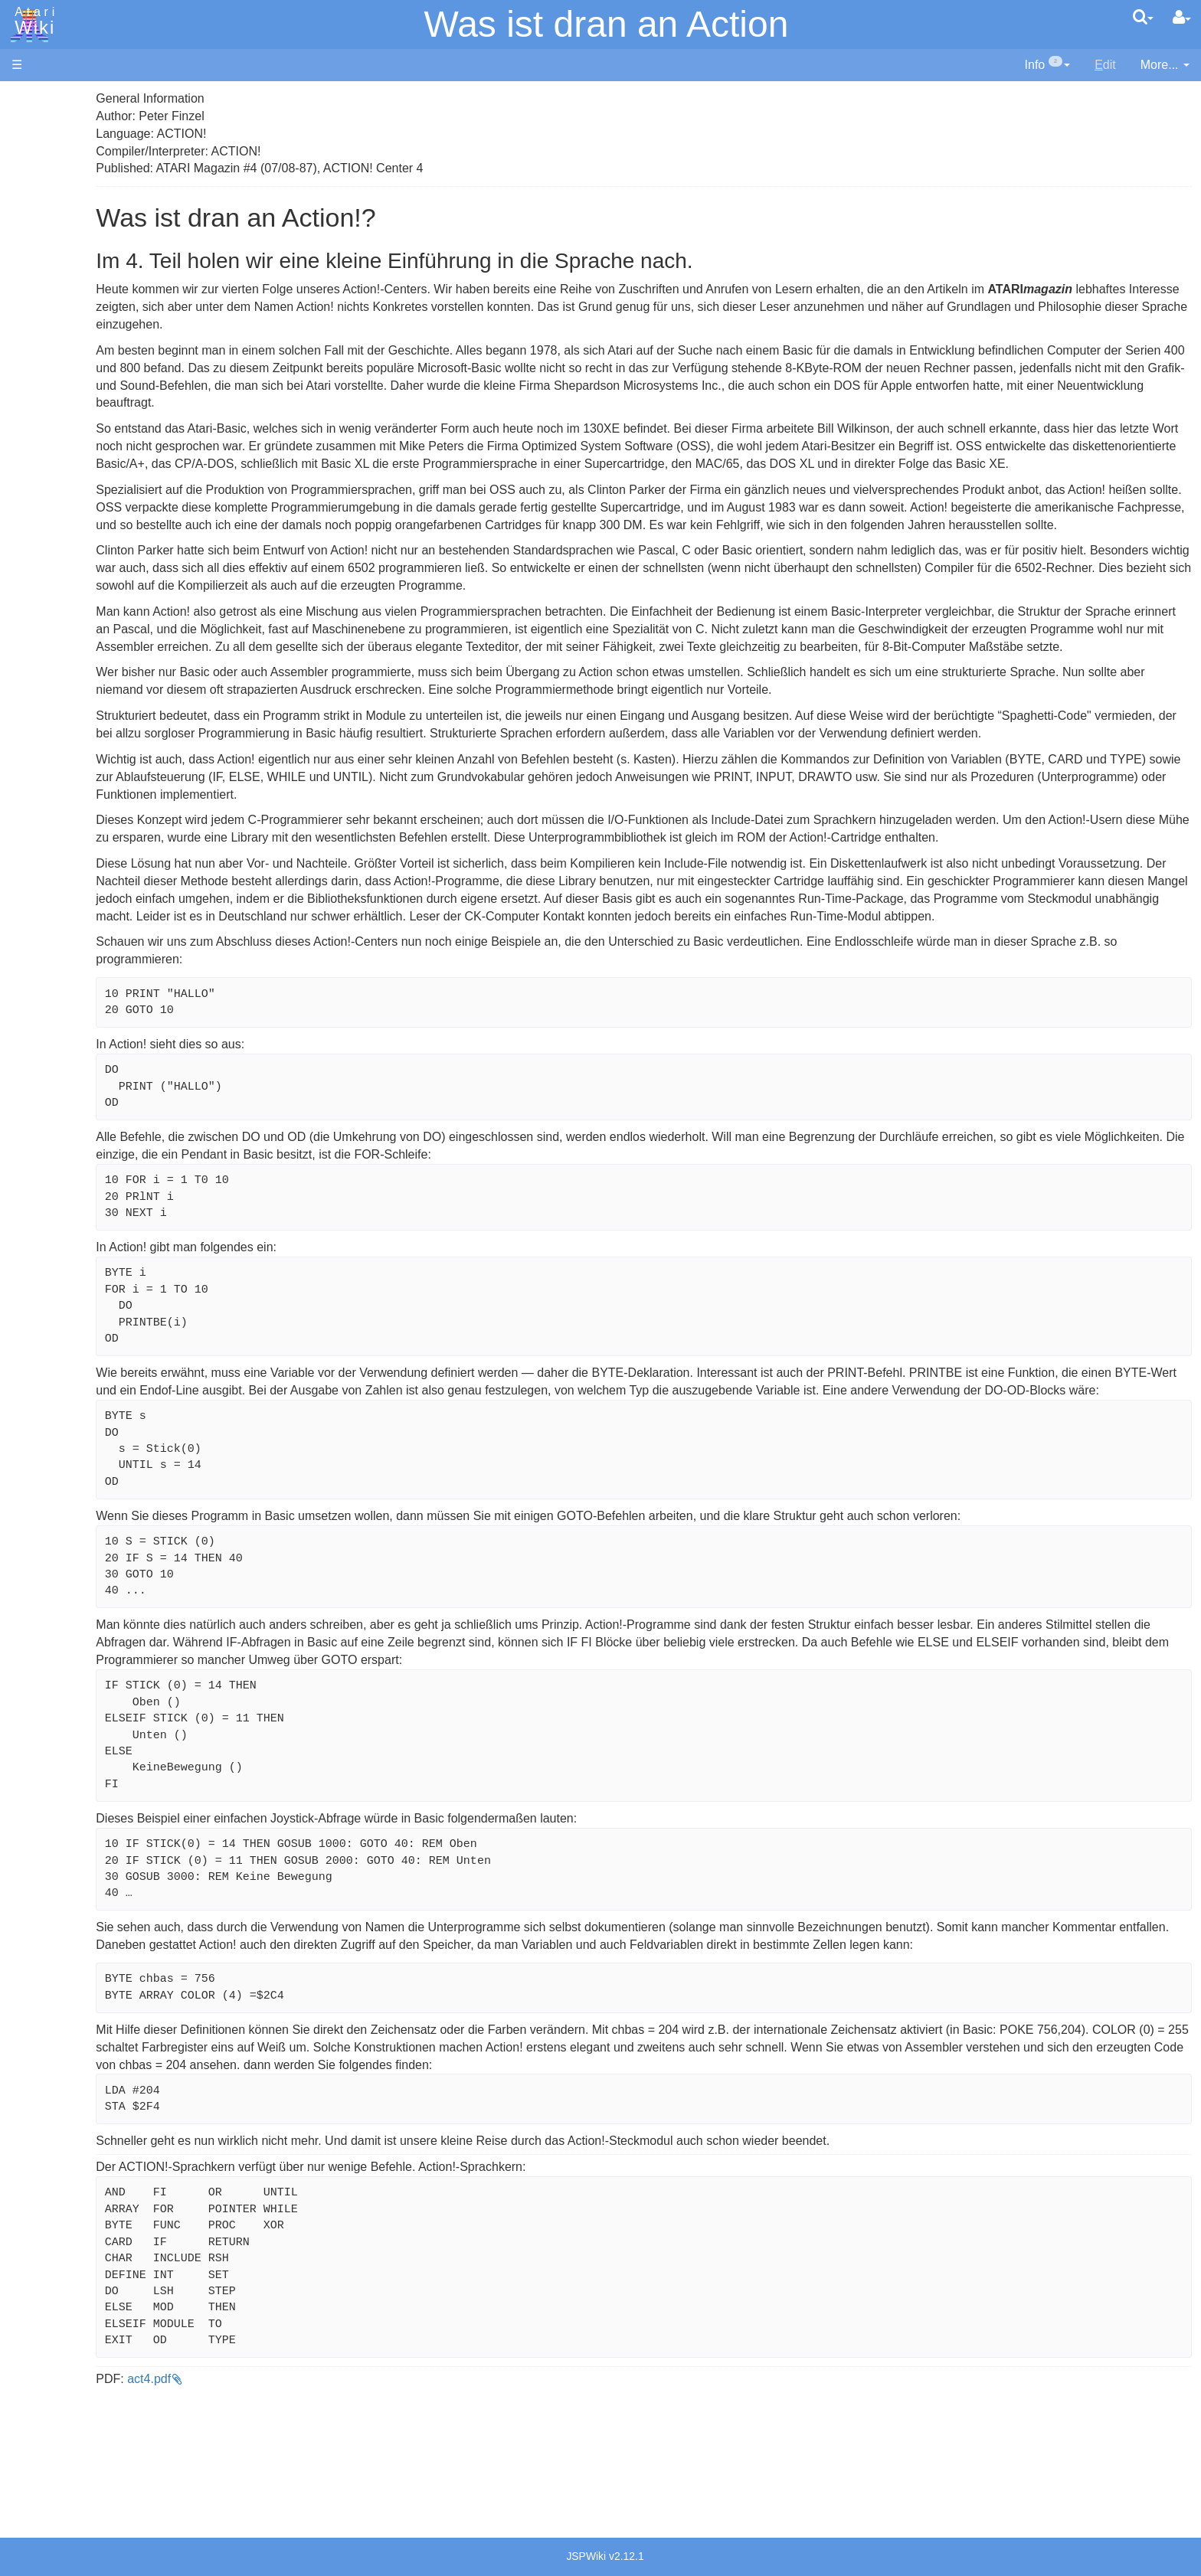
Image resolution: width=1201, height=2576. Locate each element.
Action (59, 374)
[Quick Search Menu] (1143, 16)
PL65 (56, 584)
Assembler (71, 392)
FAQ (23, 305)
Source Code (77, 715)
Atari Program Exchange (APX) (96, 841)
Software (35, 150)
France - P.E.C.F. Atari (102, 980)
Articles (31, 98)
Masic (58, 532)
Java (55, 479)
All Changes (44, 279)
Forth (56, 445)
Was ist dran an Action (606, 24)
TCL (53, 619)
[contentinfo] (1047, 65)
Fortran (62, 462)
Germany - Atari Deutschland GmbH (140, 997)
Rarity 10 (36, 1111)
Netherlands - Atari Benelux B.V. (129, 1032)
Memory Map (47, 201)
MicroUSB (39, 253)
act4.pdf (322, 2518)
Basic (57, 410)
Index (26, 331)
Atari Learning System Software (97, 867)
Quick (58, 602)
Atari (32, 21)
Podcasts (36, 936)
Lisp (53, 497)
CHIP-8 (62, 655)
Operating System (91, 697)
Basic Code (73, 750)
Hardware (37, 124)
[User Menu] (1182, 17)
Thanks (31, 1093)
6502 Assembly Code (100, 733)
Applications (44, 176)
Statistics (36, 1128)
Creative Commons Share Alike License (119, 1181)
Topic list (34, 227)
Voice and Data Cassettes (81, 815)
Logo (56, 514)
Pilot (54, 567)
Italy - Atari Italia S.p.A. (104, 1015)
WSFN (60, 637)
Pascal (60, 550)
